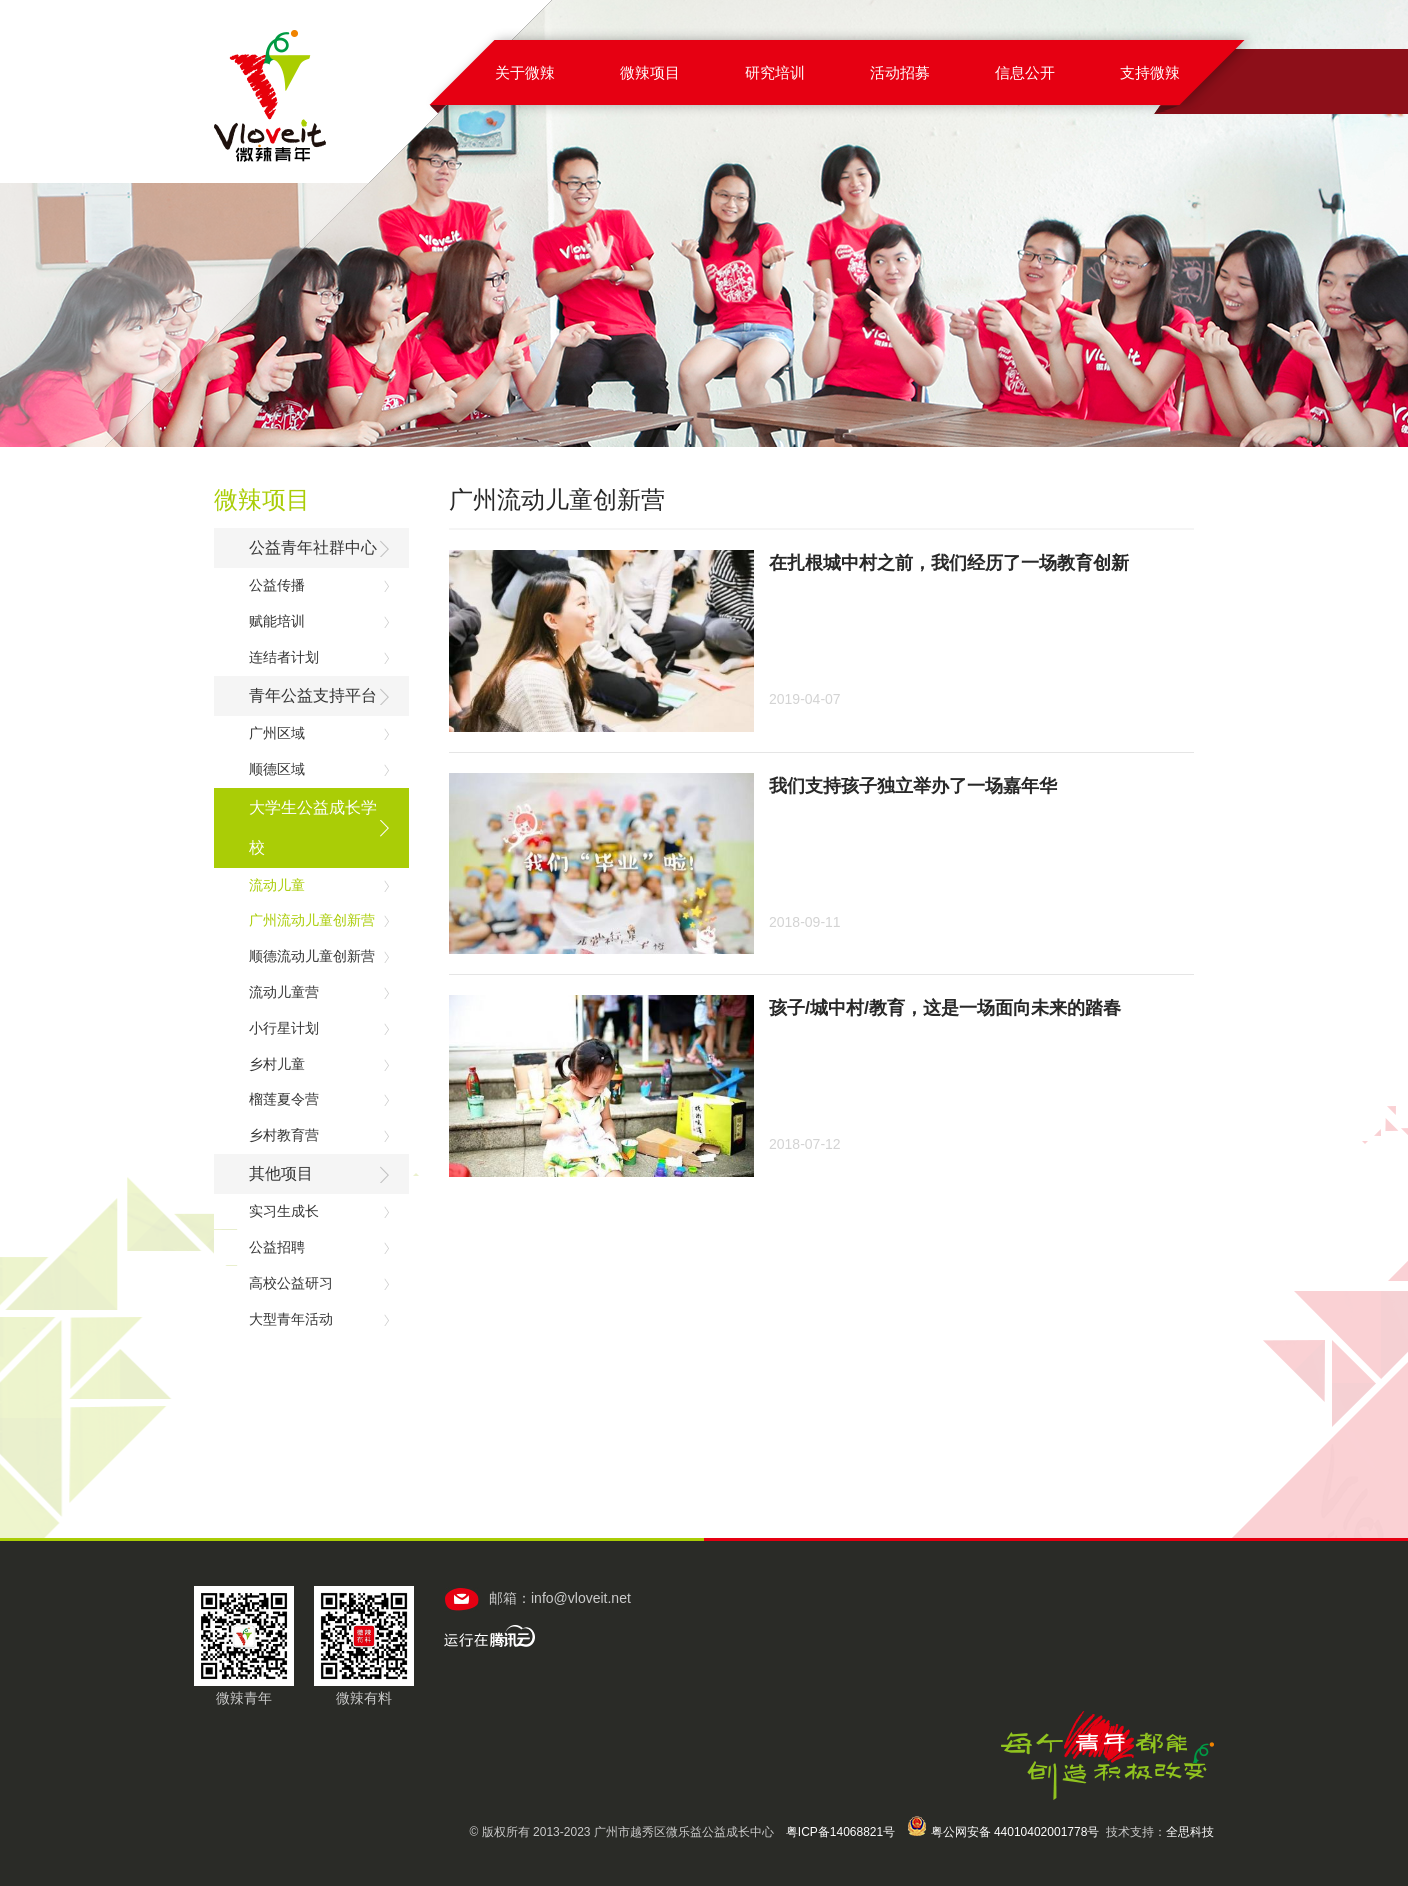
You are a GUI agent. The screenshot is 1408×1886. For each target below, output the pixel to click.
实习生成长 (284, 1211)
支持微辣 (1150, 72)
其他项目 (281, 1173)
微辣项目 (650, 72)
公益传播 (277, 585)
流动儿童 (277, 885)
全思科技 (1190, 1832)
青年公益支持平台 (313, 695)
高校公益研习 (291, 1283)
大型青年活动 (291, 1319)
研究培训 (775, 72)
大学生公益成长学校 (313, 827)
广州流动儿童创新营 (312, 920)
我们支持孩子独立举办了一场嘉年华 (913, 786)
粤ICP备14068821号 (840, 1832)
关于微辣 (525, 72)
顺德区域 (277, 769)
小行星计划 (284, 1028)
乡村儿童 (277, 1064)
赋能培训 (277, 621)
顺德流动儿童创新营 (312, 956)
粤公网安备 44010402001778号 (1003, 1832)
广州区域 (277, 733)
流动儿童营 (284, 992)
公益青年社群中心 (313, 547)
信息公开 (1025, 72)
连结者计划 (284, 657)
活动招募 (900, 72)
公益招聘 (277, 1247)
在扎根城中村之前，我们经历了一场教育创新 (949, 563)
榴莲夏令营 (284, 1099)
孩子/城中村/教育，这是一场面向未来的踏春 (945, 1008)
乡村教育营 (284, 1135)
